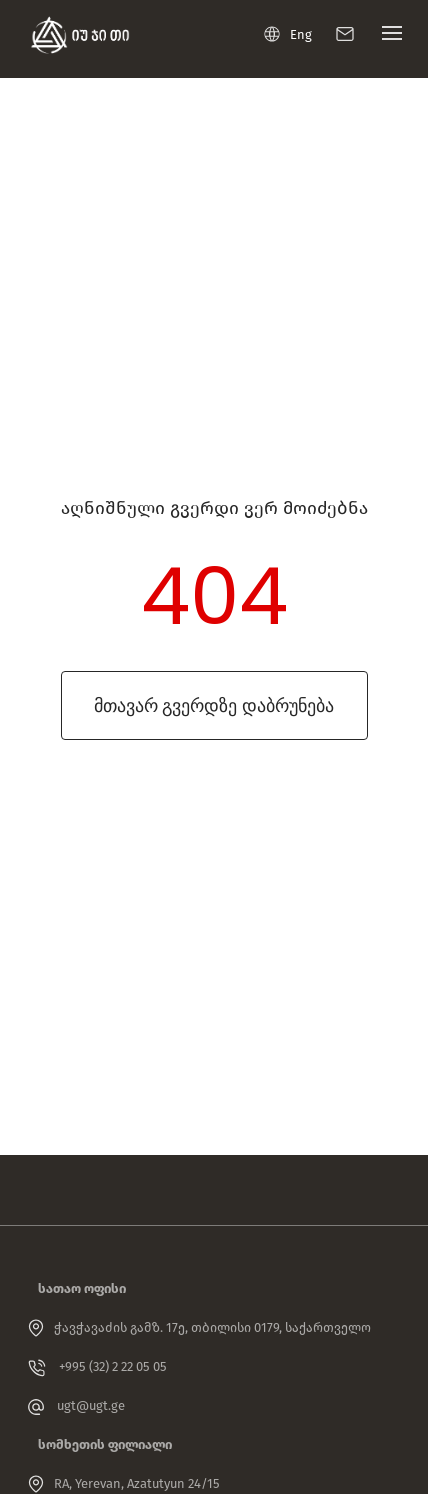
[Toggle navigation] (387, 38)
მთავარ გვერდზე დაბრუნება (214, 705)
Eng (288, 34)
